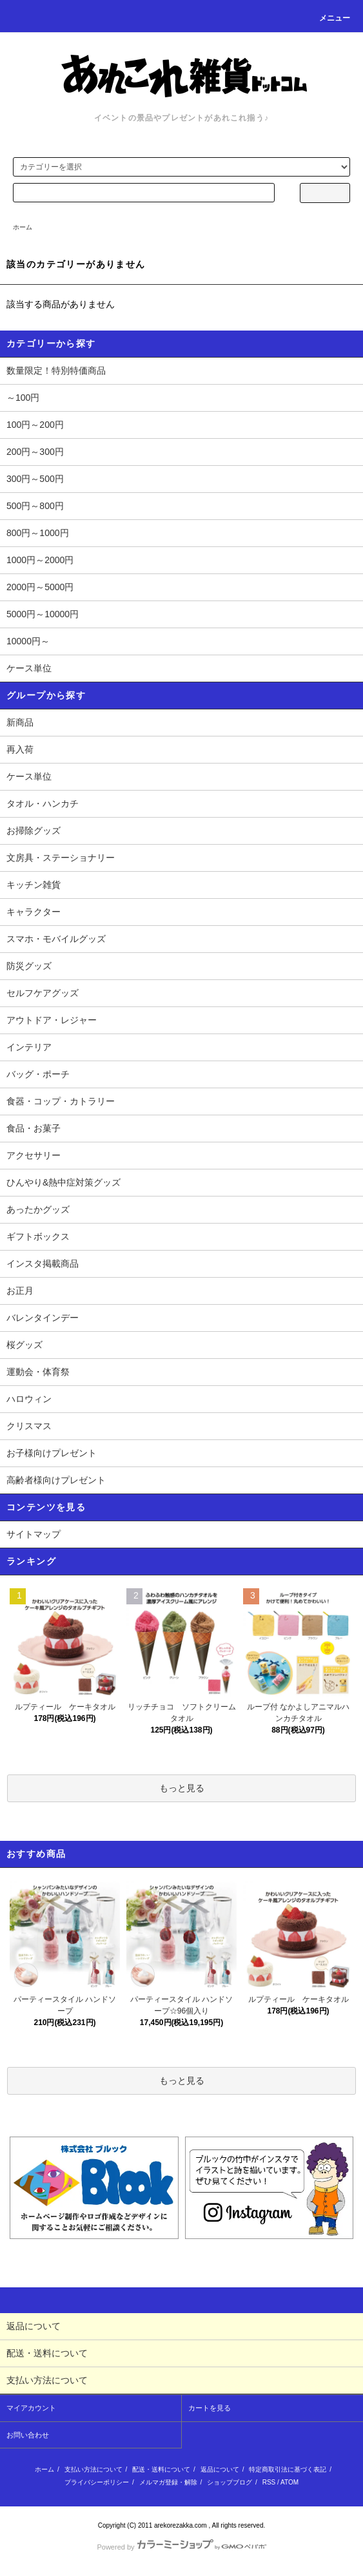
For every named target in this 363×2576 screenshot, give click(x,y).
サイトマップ (33, 1534)
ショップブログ (229, 2482)
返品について (220, 2469)
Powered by (181, 2547)
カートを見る (209, 2408)
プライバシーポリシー (96, 2482)
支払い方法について (93, 2469)
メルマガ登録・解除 (168, 2482)
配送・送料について (161, 2469)
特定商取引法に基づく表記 (287, 2469)
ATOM (289, 2482)
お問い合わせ (27, 2435)
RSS (269, 2482)
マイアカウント (31, 2408)
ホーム (22, 227)
